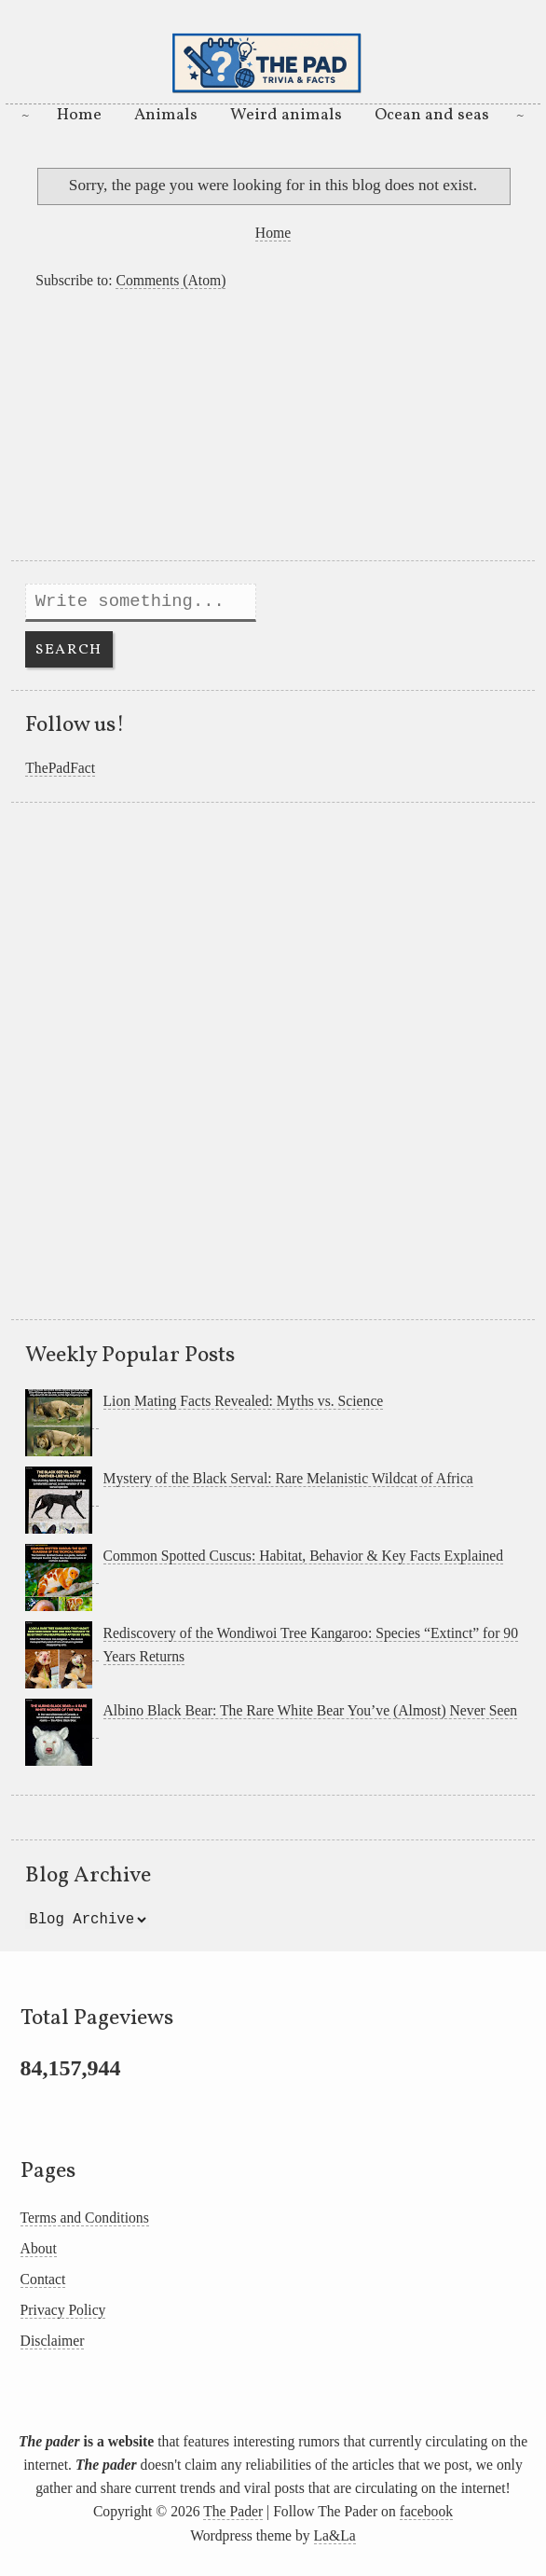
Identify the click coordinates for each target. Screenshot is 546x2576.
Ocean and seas (432, 115)
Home (79, 115)
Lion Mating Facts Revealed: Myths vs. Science (243, 1401)
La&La (335, 2535)
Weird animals (286, 115)
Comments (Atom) (170, 280)
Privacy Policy (63, 2310)
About (38, 2248)
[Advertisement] (273, 429)
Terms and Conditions (84, 2217)
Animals (166, 115)
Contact (43, 2279)
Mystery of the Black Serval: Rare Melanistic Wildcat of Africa (288, 1478)
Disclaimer (52, 2341)
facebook (426, 2511)
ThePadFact (60, 768)
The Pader (233, 2511)
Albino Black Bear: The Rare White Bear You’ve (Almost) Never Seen (310, 1710)
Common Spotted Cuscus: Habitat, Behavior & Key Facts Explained (303, 1556)
